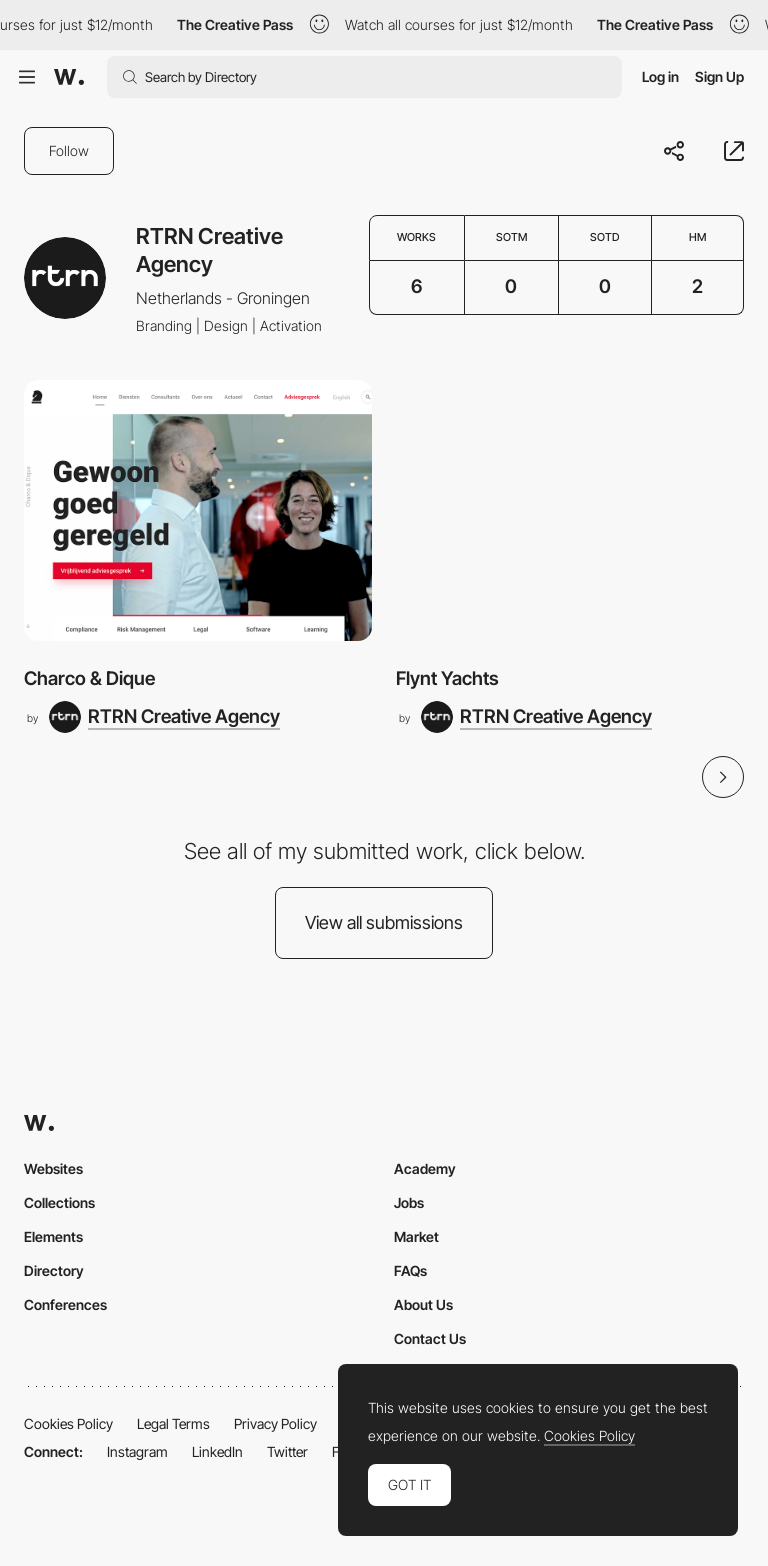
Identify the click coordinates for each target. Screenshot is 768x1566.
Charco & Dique (89, 678)
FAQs (410, 1270)
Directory (54, 1270)
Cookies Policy (68, 1423)
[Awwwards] (69, 77)
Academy (425, 1168)
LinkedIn (217, 1451)
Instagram (137, 1451)
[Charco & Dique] (198, 510)
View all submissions (384, 922)
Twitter (287, 1451)
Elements (53, 1236)
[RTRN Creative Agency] (164, 717)
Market (416, 1236)
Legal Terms (173, 1423)
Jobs (409, 1202)
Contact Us (430, 1338)
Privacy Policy (275, 1423)
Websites (53, 1168)
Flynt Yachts (447, 678)
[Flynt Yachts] (570, 510)
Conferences (65, 1304)
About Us (423, 1304)
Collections (59, 1202)
